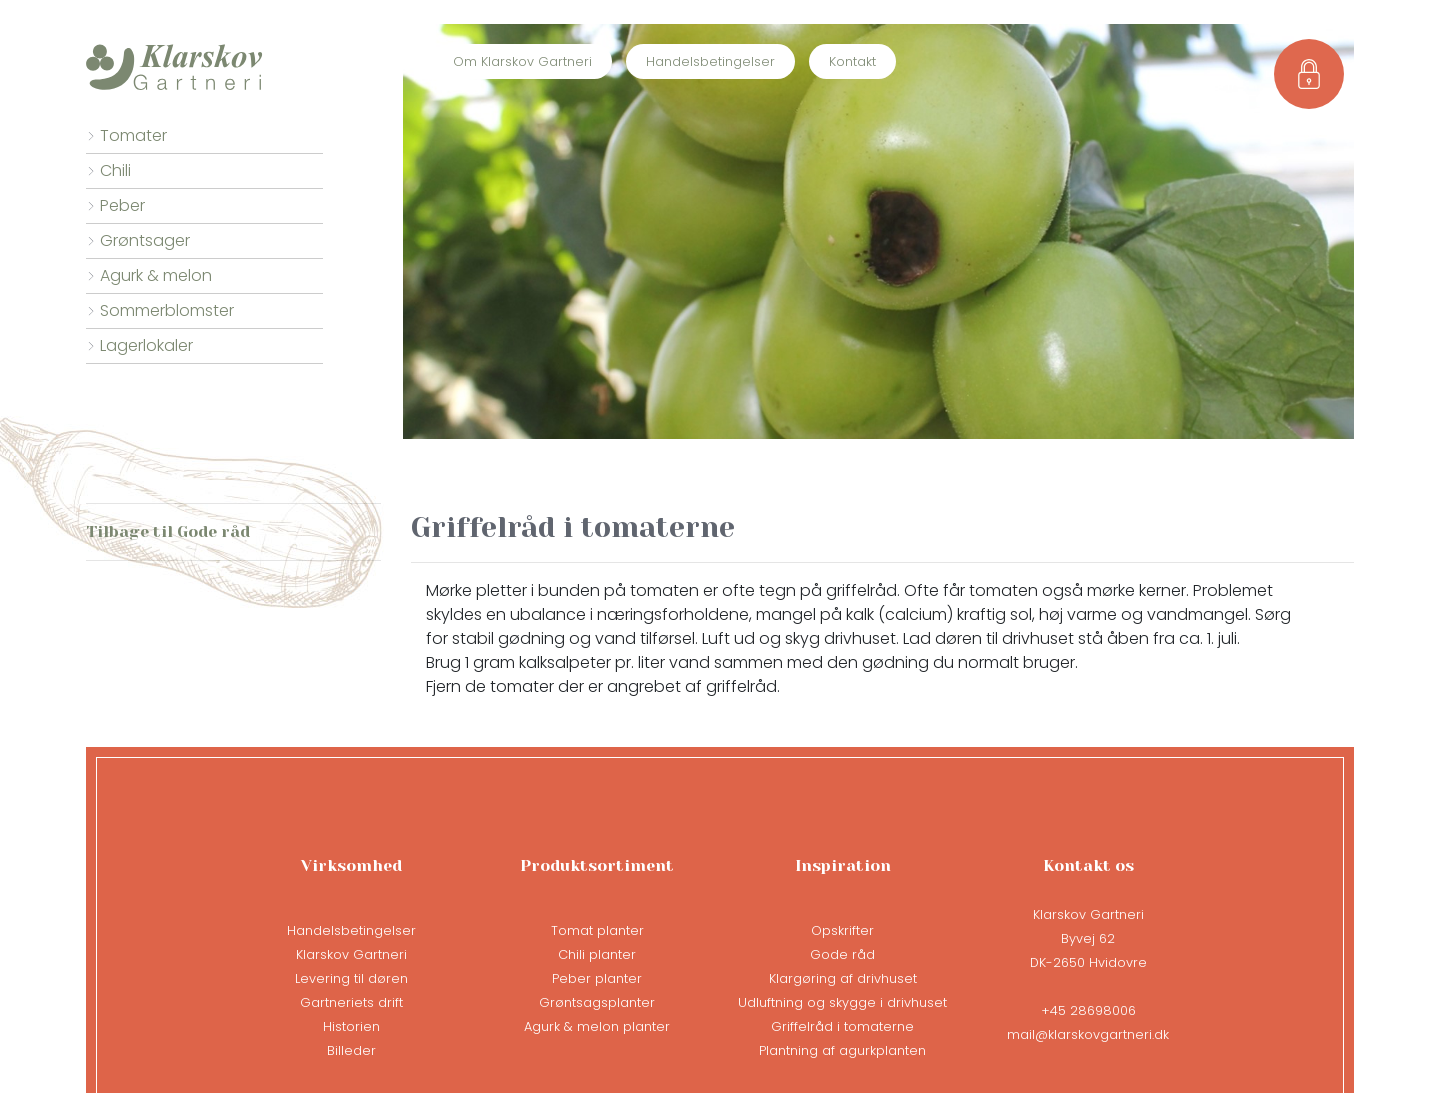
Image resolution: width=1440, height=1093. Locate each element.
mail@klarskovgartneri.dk (1088, 1034)
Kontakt (852, 61)
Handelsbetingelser (710, 61)
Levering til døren (351, 978)
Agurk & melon (156, 275)
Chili (115, 170)
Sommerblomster (167, 310)
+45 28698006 (1088, 1010)
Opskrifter (842, 930)
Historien (351, 1026)
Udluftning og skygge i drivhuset (842, 1002)
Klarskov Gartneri (351, 954)
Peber (122, 205)
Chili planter (597, 954)
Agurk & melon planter (597, 1026)
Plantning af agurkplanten (842, 1050)
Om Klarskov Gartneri (522, 61)
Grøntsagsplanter (597, 1002)
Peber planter (597, 978)
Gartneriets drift (351, 1002)
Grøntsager (145, 240)
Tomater (133, 135)
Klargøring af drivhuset (843, 978)
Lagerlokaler (146, 345)
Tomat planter (597, 930)
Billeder (351, 1050)
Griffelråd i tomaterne (842, 1026)
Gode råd (842, 954)
